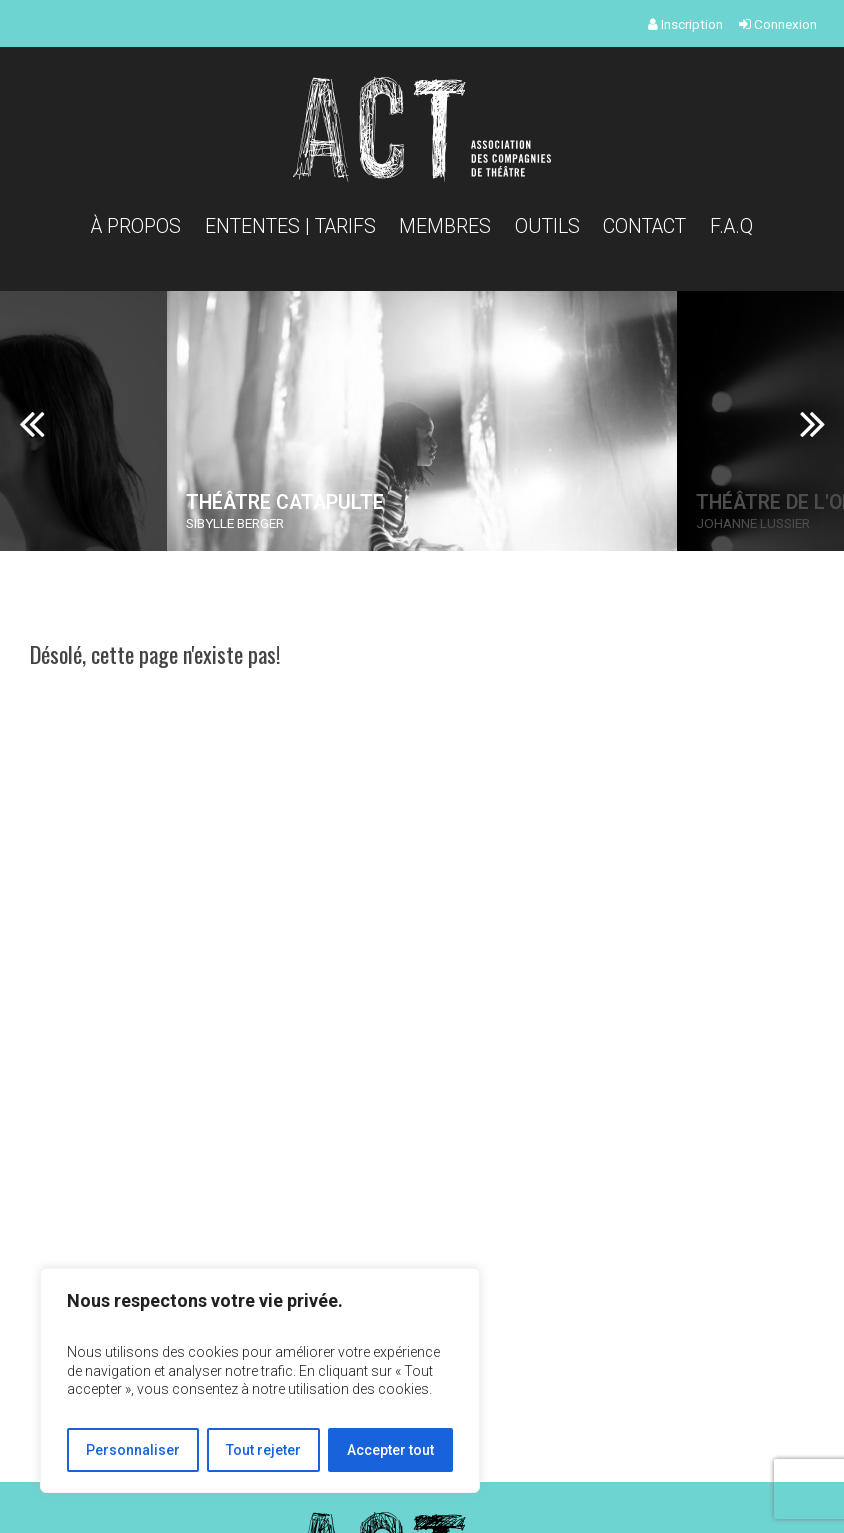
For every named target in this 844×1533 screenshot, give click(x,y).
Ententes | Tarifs (290, 226)
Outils (547, 226)
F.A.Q (731, 226)
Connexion (778, 24)
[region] (260, 1380)
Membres (445, 226)
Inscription (685, 24)
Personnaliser (133, 1450)
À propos (136, 226)
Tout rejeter (263, 1450)
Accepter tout (390, 1450)
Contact (644, 226)
